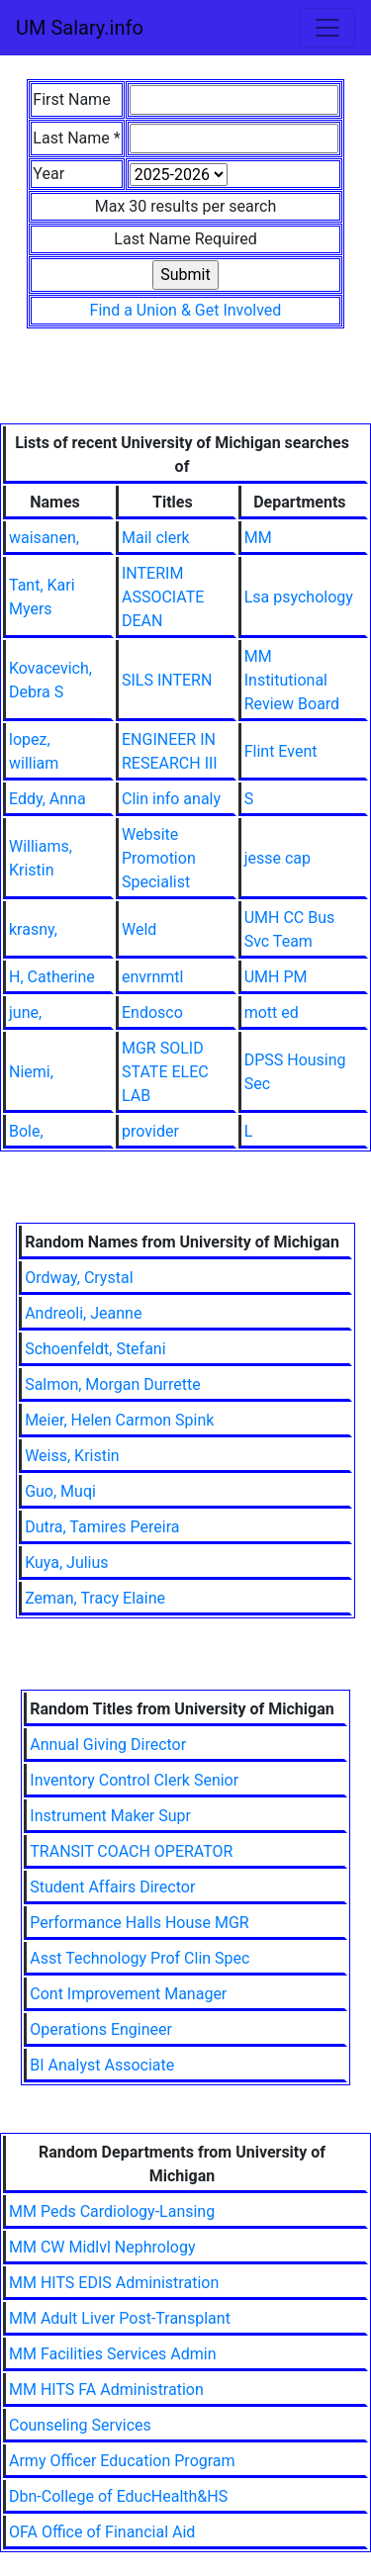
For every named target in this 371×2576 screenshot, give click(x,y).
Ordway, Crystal (79, 1277)
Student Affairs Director (112, 1887)
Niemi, (31, 1071)
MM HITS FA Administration (106, 2389)
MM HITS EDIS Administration (114, 2282)
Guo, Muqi (60, 1491)
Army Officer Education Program (122, 2460)
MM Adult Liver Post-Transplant (120, 2318)
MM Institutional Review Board (291, 680)
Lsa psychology (298, 597)
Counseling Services (80, 2425)
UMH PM (276, 976)
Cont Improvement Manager (128, 1993)
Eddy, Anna (47, 798)
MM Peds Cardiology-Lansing (112, 2211)
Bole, (26, 1131)
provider (150, 1131)
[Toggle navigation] (327, 27)
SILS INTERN (167, 680)
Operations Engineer (101, 2029)
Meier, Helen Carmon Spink (119, 1420)
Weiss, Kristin (72, 1455)
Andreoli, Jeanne (83, 1313)
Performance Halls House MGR (139, 1922)
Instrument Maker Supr (110, 1815)
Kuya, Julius (66, 1562)
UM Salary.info (79, 28)
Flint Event (281, 751)
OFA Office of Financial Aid (102, 2532)
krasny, (33, 929)
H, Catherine (52, 976)
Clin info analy (171, 798)
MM (258, 537)
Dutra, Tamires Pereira (102, 1527)
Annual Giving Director (108, 1744)
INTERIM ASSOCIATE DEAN (163, 597)
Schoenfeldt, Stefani (95, 1348)
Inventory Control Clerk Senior (134, 1780)
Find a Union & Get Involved (186, 310)
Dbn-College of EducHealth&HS (118, 2496)
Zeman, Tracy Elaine (95, 1598)
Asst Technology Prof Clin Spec (139, 1958)
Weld (139, 929)
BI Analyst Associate (102, 2065)
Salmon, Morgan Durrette (113, 1384)
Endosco (152, 1012)
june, (25, 1012)
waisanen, (44, 537)
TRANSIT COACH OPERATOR (131, 1851)
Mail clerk (156, 537)
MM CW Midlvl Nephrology (102, 2247)
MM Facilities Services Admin (113, 2354)
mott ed (271, 1012)
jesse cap (277, 858)
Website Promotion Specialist (159, 858)
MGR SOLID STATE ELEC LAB (165, 1072)
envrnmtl (152, 976)
